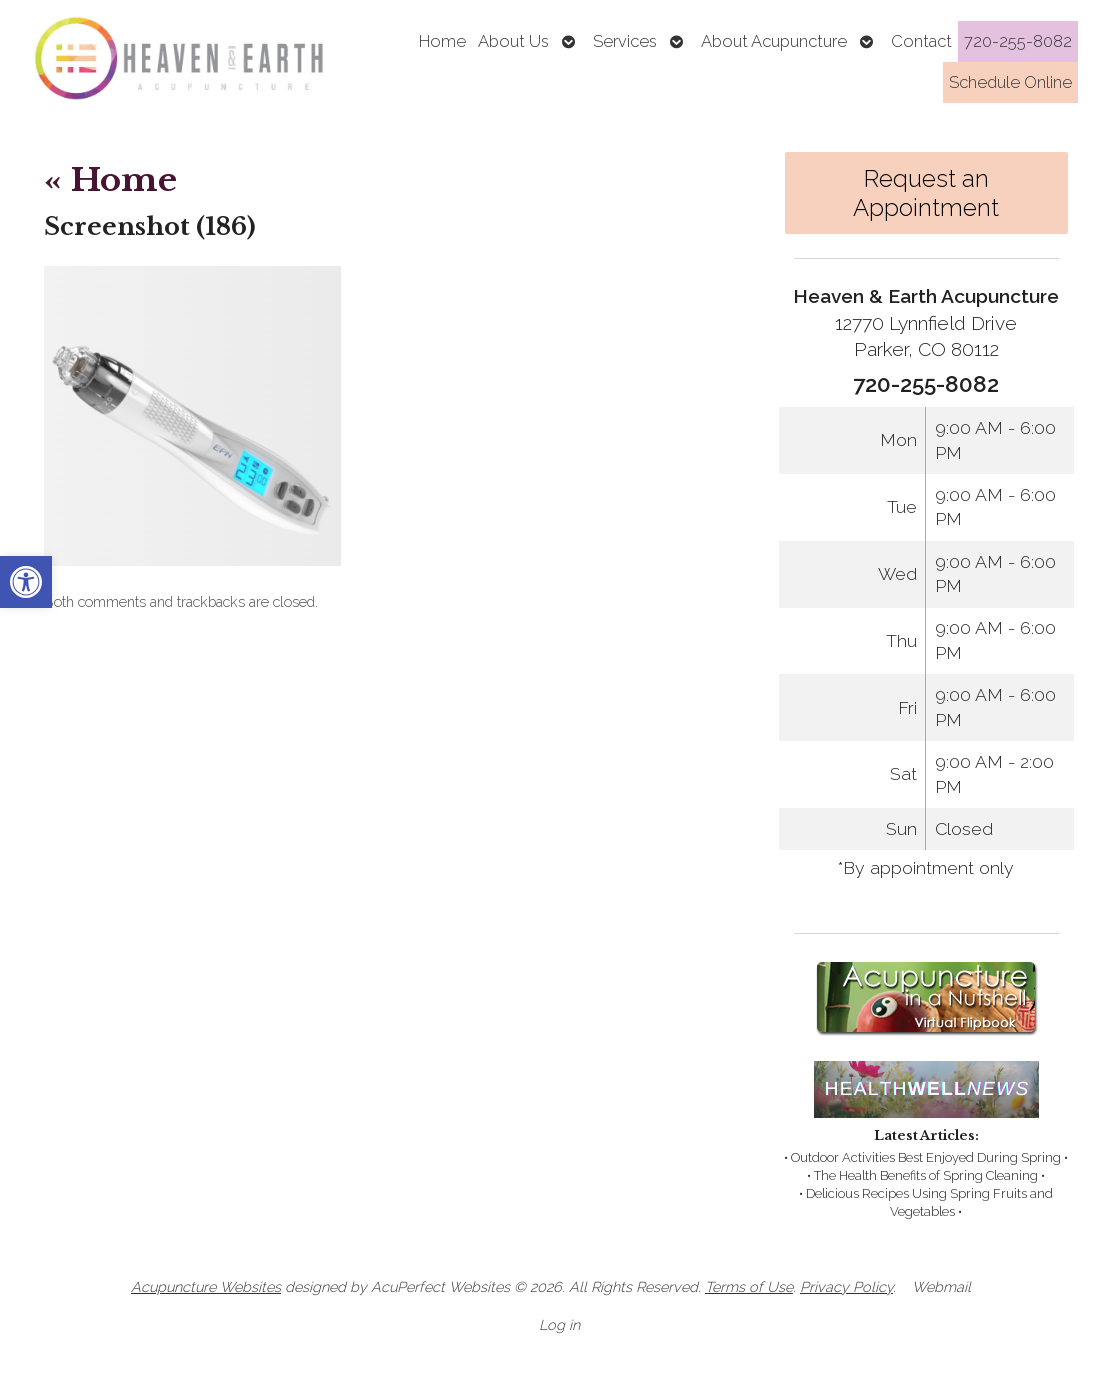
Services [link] (625, 41)
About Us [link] (513, 41)
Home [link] (442, 41)
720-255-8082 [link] (1018, 41)
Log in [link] (559, 1324)
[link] (26, 582)
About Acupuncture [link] (774, 41)
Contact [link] (921, 41)
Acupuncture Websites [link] (206, 1286)
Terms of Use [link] (749, 1286)
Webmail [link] (941, 1286)
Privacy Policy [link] (846, 1286)
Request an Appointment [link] (926, 193)
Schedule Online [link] (1010, 82)
